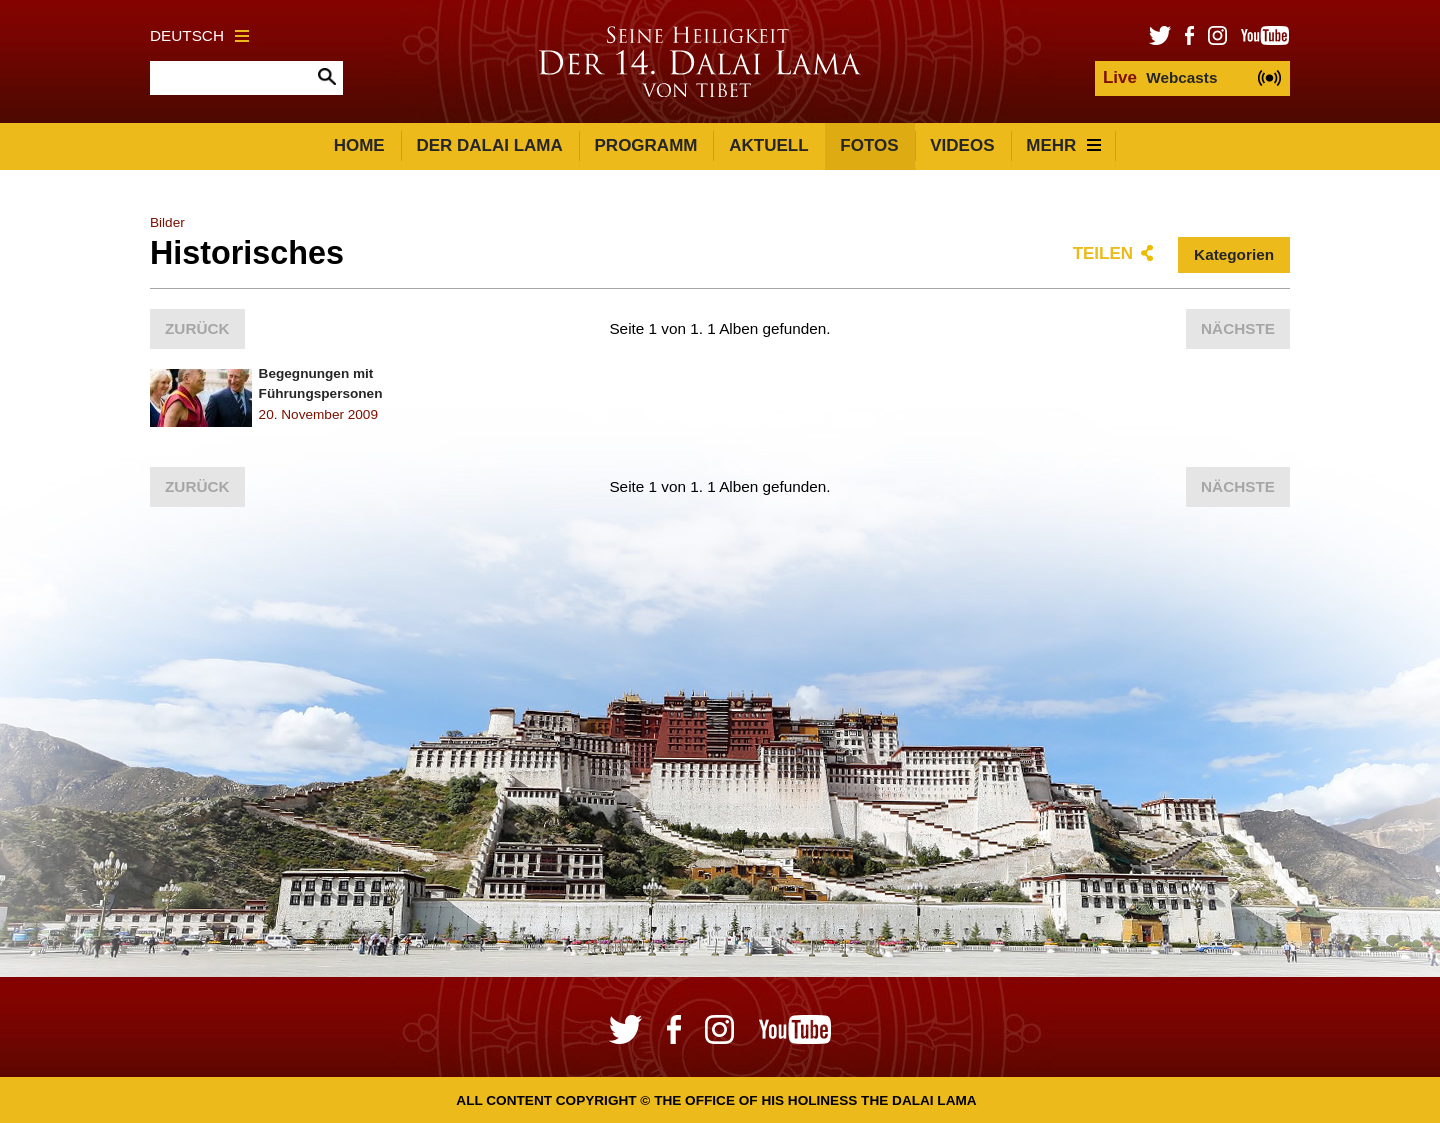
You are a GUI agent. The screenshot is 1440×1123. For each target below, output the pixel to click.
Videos (962, 145)
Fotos (869, 145)
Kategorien (1234, 254)
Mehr (1063, 145)
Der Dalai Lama (489, 145)
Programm (646, 145)
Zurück (197, 328)
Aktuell (768, 145)
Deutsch (199, 35)
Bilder (167, 222)
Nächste (1238, 328)
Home (359, 145)
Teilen (1103, 253)
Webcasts (1160, 77)
